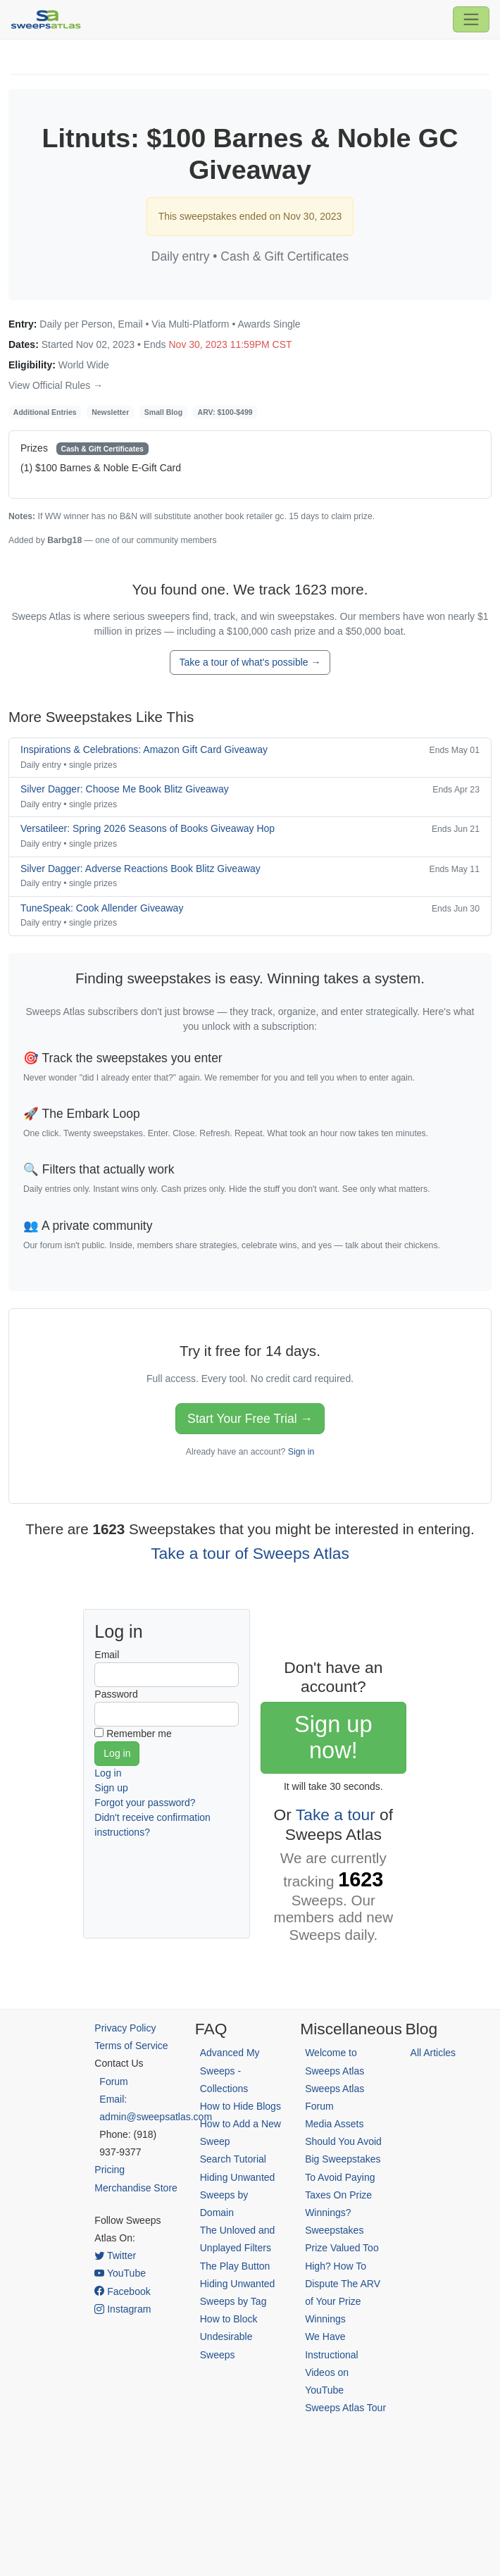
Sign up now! (333, 1737)
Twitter (115, 2255)
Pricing (109, 2169)
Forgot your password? (144, 1802)
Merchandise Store (135, 2188)
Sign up (110, 1787)
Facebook (122, 2291)
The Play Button (235, 2266)
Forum (113, 2081)
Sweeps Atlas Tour (345, 2407)
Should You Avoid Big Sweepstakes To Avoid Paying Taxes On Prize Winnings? (343, 2177)
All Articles (433, 2052)
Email (106, 1654)
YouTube (120, 2273)
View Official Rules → (55, 385)
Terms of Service (131, 2045)
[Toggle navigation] (471, 19)
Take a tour (335, 1814)
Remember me (139, 1733)
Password (115, 1694)
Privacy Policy (125, 2028)
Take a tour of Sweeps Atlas (250, 1553)
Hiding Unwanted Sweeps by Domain (237, 2195)
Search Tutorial (233, 2159)
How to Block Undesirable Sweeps (229, 2336)
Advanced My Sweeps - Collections (230, 2070)
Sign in (301, 1452)
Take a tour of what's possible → (249, 662)
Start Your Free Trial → (250, 1419)
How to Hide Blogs (240, 2106)
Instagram (122, 2309)
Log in (107, 1773)
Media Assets (334, 2123)
